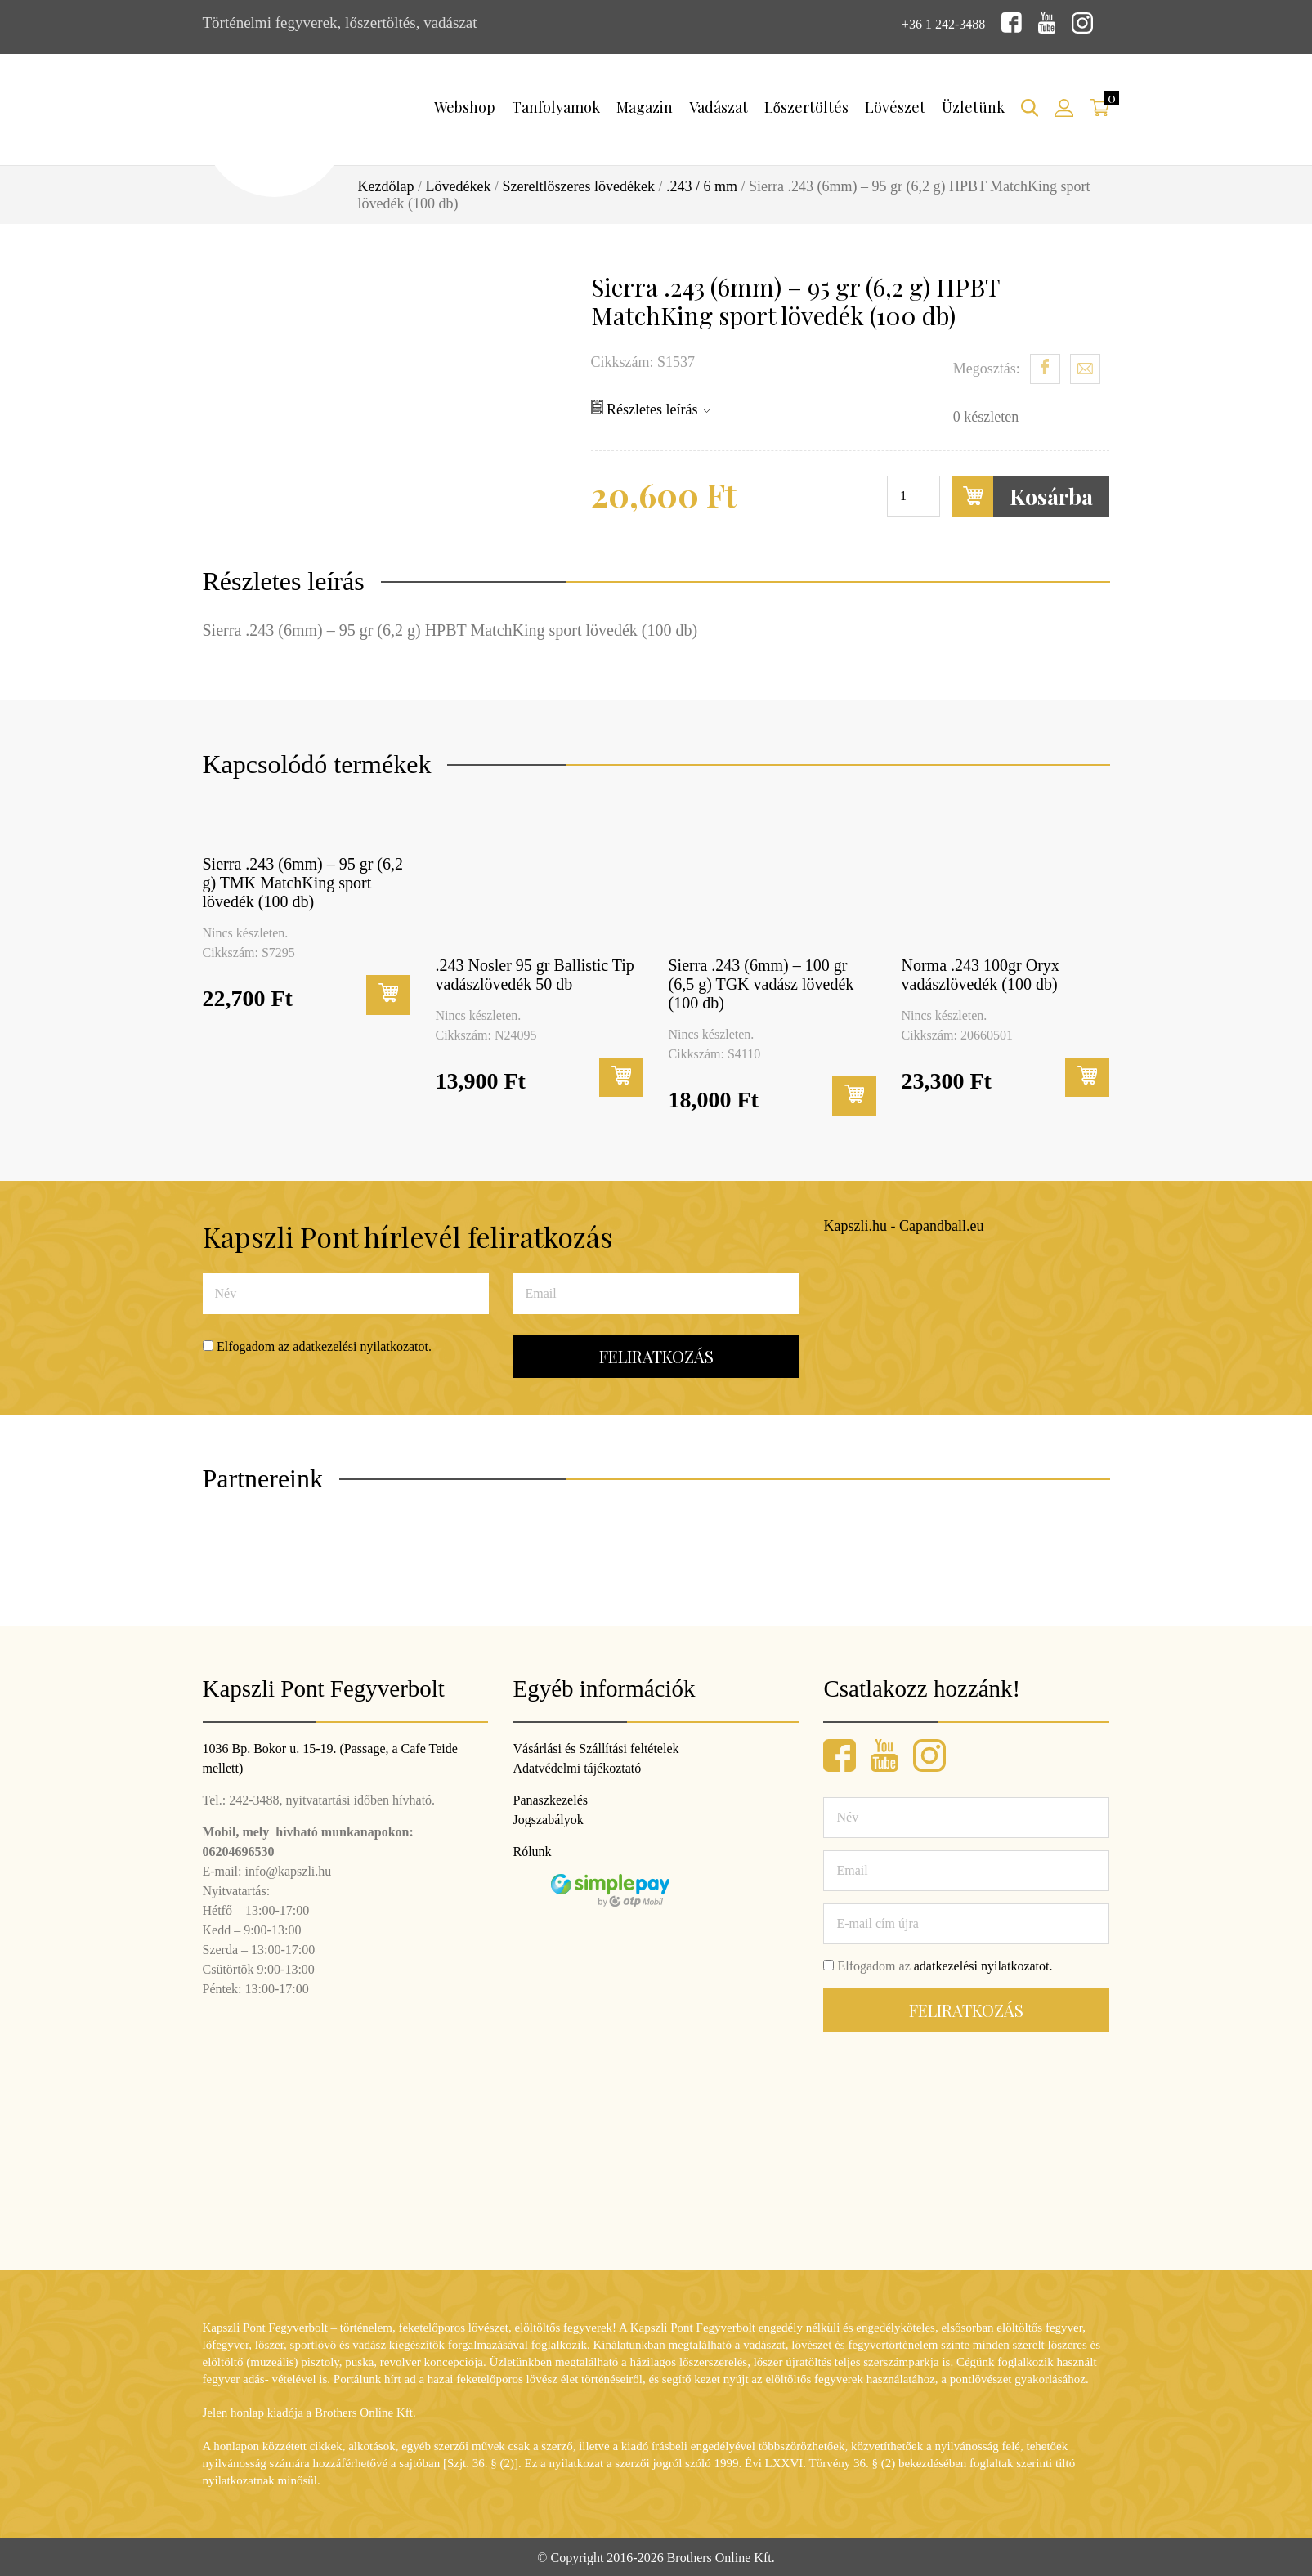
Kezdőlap (386, 185)
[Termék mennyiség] (913, 494)
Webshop (464, 105)
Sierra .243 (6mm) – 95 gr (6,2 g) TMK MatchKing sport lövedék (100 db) (303, 881)
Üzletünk (973, 105)
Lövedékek (458, 185)
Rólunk (532, 1850)
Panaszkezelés (550, 1798)
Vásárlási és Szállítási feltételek (595, 1747)
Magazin (644, 105)
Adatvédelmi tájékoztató (577, 1766)
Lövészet (895, 105)
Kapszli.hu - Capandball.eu (904, 1224)
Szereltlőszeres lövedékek (578, 185)
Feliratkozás (656, 1355)
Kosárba (1022, 495)
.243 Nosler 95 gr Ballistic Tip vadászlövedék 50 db (535, 973)
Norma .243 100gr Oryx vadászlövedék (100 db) (980, 973)
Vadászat (718, 105)
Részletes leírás (650, 407)
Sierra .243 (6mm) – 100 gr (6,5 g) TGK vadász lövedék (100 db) (761, 982)
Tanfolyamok (556, 105)
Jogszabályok (548, 1818)
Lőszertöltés (806, 105)
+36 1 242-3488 (936, 22)
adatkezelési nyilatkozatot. (362, 1345)
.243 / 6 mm (701, 185)
